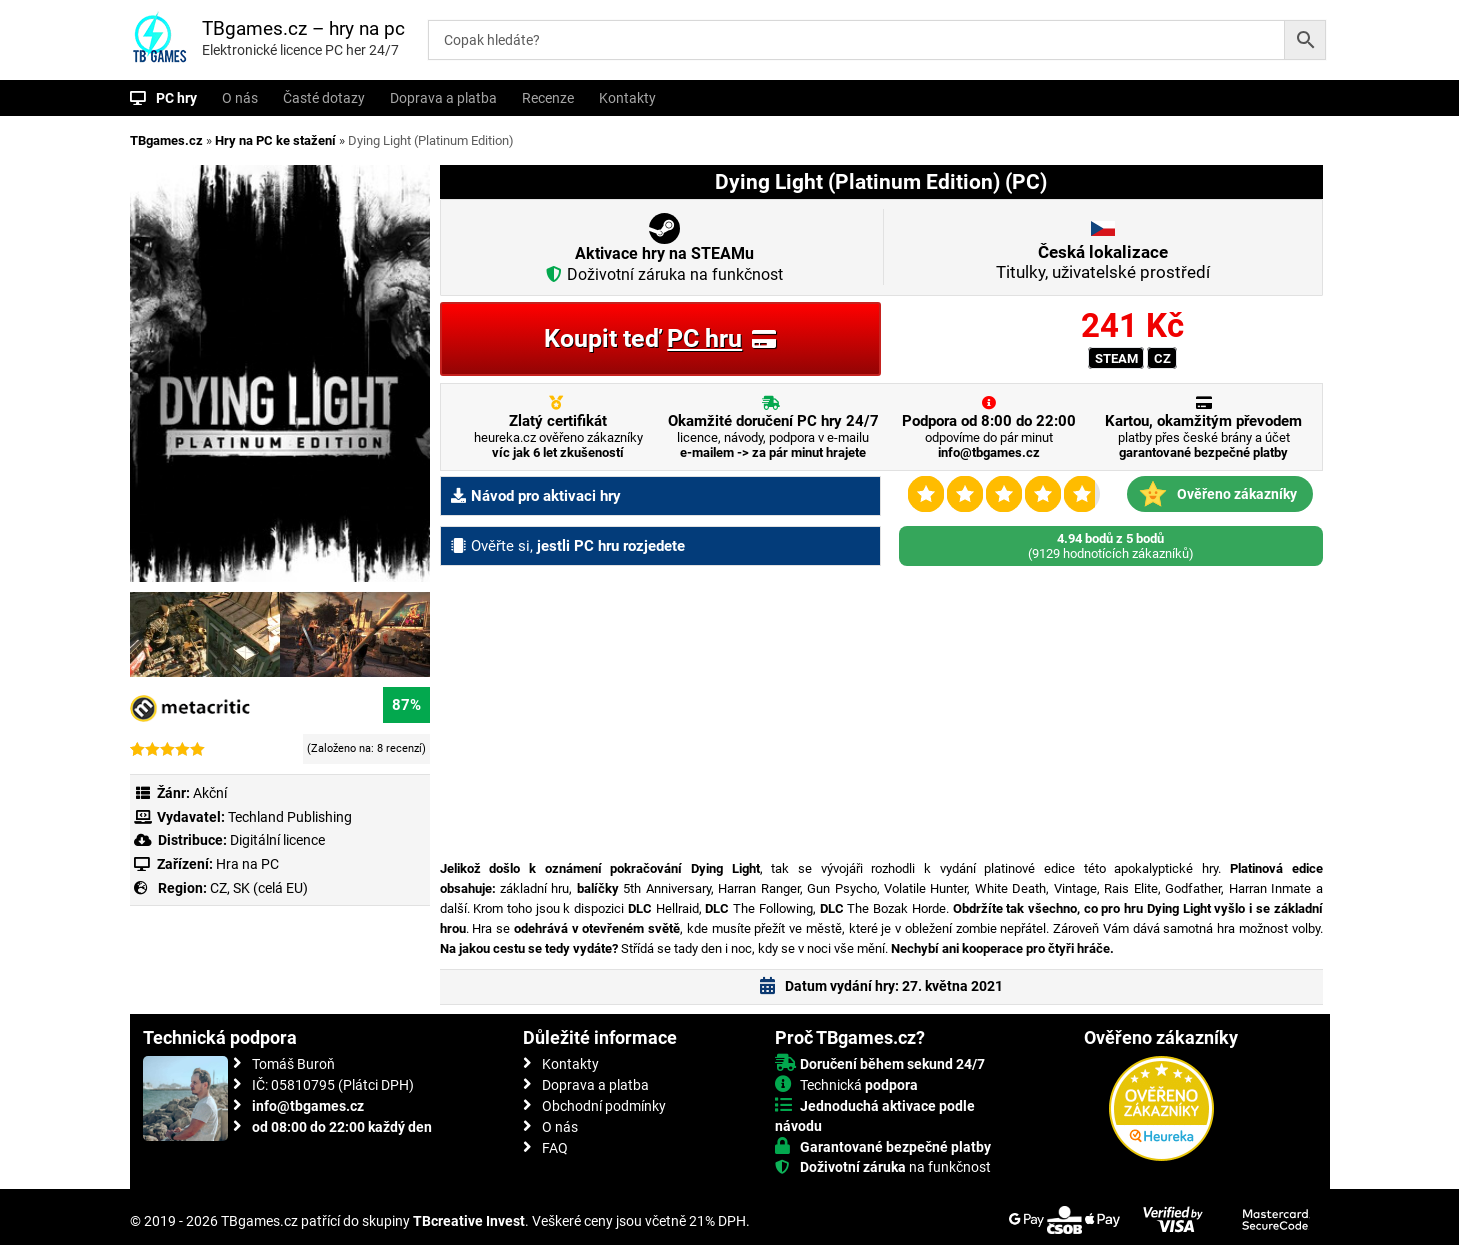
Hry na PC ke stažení (275, 140)
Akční (210, 793)
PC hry (176, 98)
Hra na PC (246, 864)
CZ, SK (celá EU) (259, 888)
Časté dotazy (324, 98)
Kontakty (627, 98)
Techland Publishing (290, 817)
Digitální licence (276, 840)
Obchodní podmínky (604, 1106)
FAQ (555, 1148)
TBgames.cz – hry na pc (303, 28)
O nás (240, 98)
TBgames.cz (166, 140)
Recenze (548, 98)
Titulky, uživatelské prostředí (1103, 262)
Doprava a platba (443, 98)
